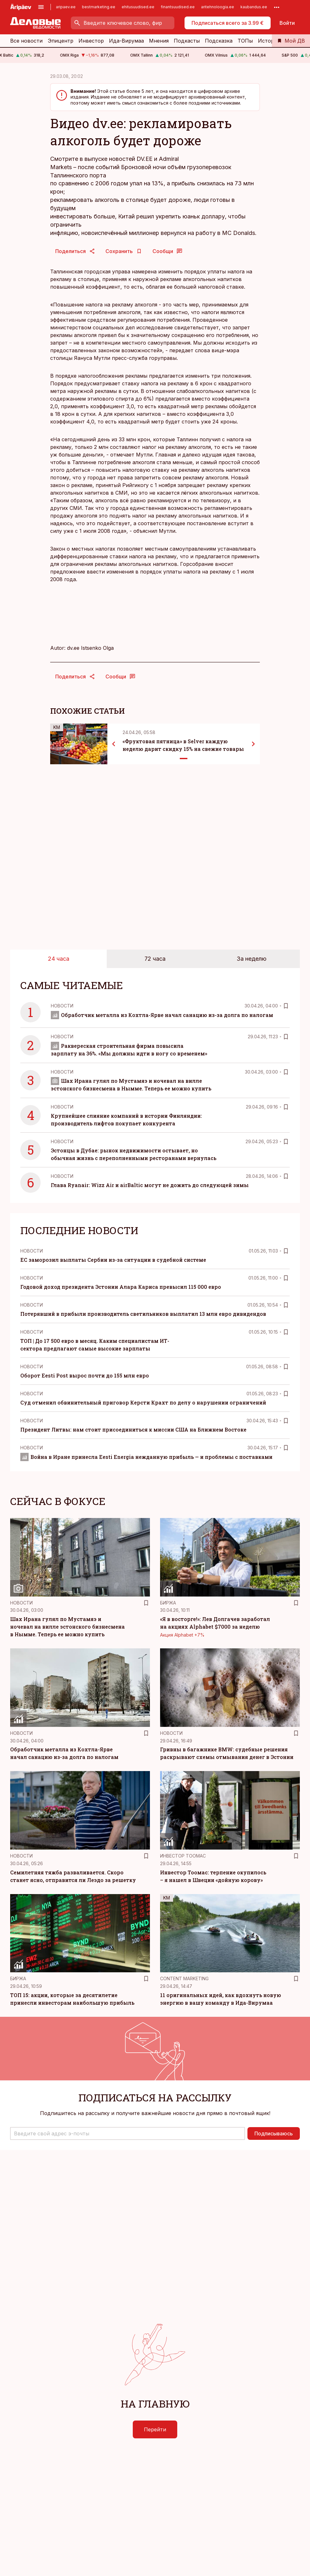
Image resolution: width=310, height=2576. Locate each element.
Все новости (26, 41)
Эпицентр (60, 41)
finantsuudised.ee (178, 6)
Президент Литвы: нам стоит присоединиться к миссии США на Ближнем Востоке (133, 1429)
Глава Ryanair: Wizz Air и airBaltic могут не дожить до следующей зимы (150, 1185)
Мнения (159, 41)
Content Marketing (184, 1978)
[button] (127, 2133)
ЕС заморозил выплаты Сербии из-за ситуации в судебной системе (113, 1259)
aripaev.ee (66, 6)
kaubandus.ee (253, 6)
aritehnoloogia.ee (217, 6)
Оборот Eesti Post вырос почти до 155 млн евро (84, 1375)
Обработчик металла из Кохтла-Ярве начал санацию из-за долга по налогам (162, 1015)
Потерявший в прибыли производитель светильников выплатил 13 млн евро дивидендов (143, 1313)
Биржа (168, 1602)
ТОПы (245, 41)
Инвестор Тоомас (183, 1855)
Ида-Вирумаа (126, 41)
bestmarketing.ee (98, 6)
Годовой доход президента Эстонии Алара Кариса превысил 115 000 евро (120, 1286)
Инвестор (91, 41)
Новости (62, 1005)
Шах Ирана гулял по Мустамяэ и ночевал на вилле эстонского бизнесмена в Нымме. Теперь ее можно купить (67, 1627)
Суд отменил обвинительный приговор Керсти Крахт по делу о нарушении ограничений (143, 1402)
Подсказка (218, 41)
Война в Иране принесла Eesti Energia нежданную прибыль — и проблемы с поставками (146, 1456)
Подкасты (187, 41)
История (269, 41)
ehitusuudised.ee (138, 6)
